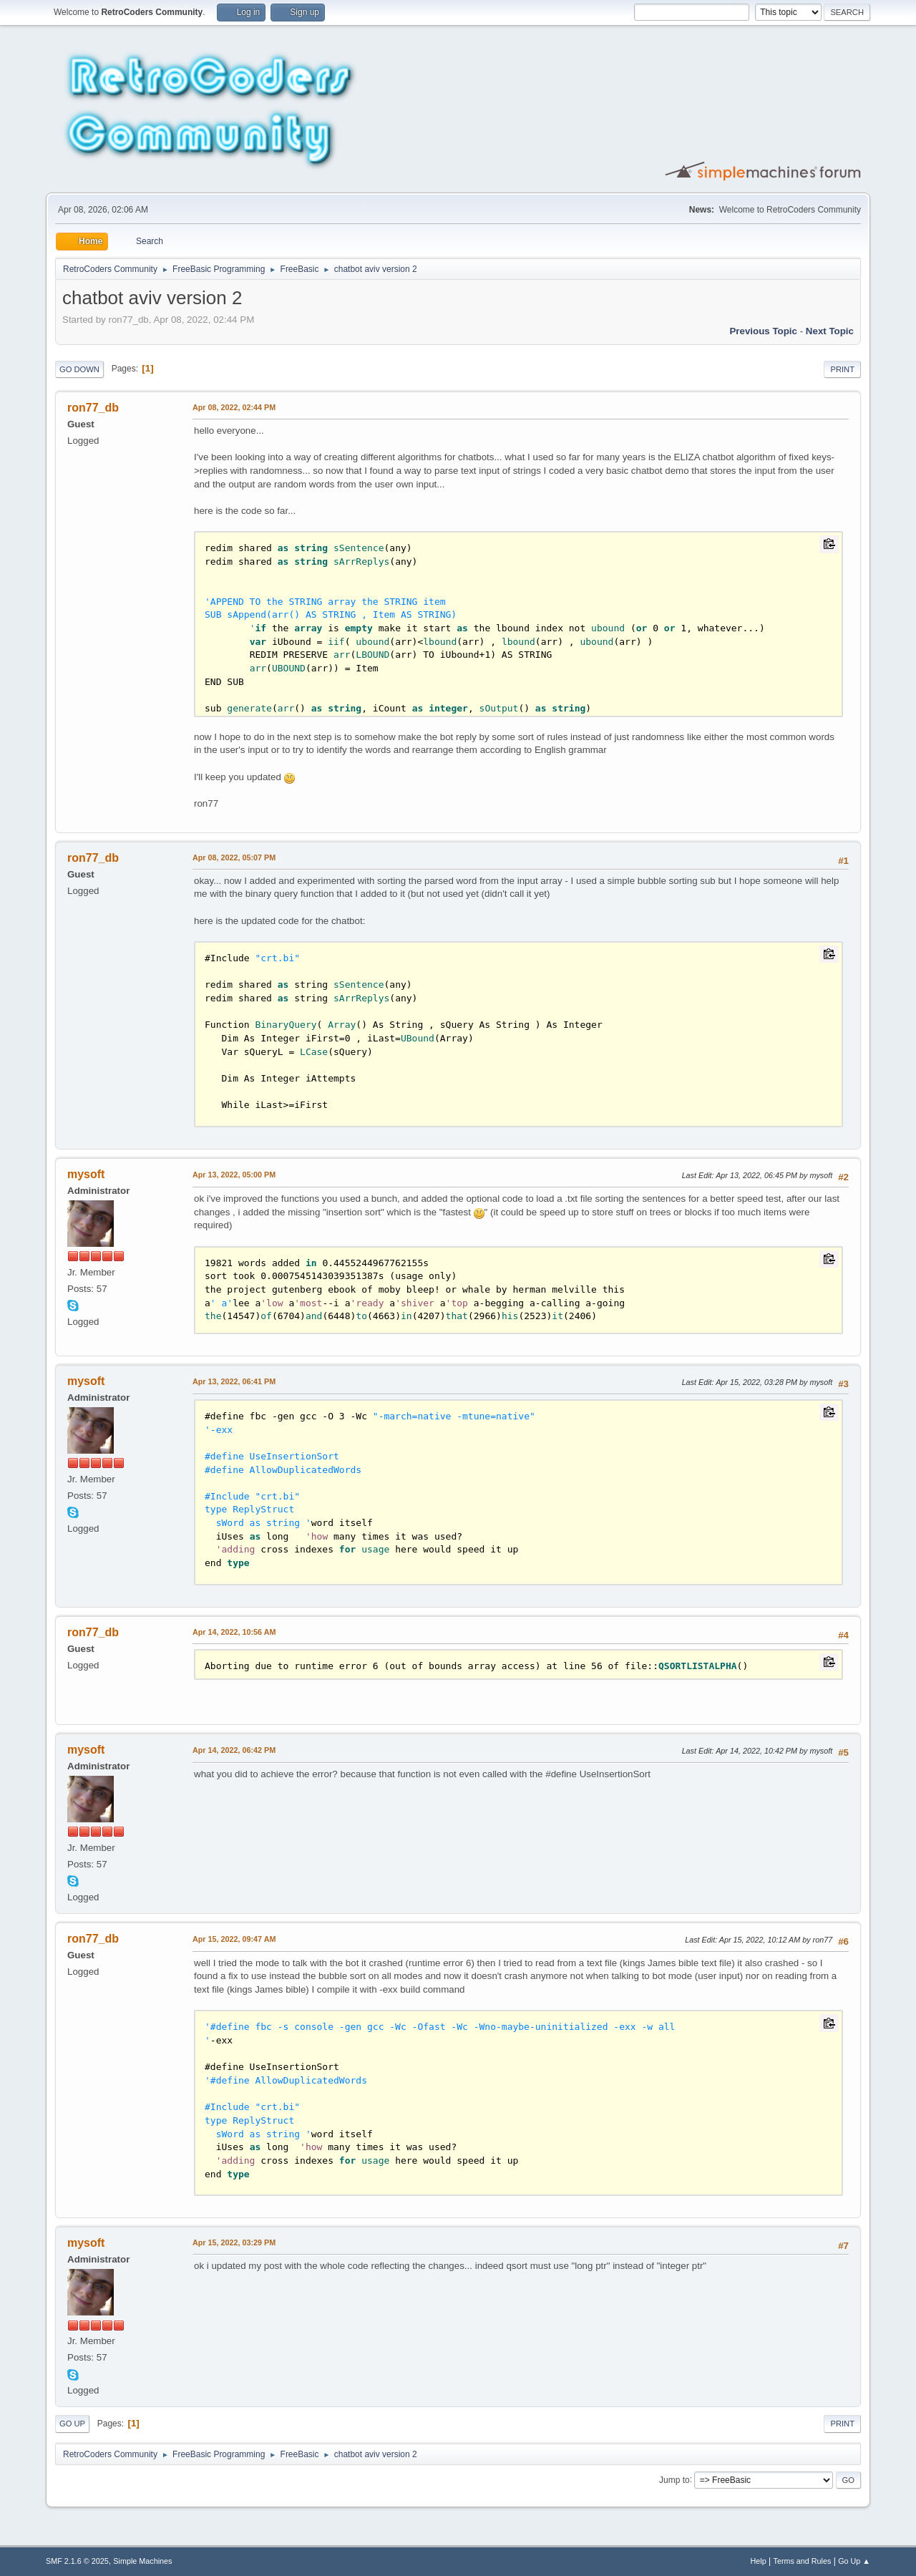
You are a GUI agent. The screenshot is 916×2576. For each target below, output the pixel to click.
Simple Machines (142, 2561)
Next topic (830, 331)
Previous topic (763, 331)
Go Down (79, 369)
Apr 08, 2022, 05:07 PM (234, 857)
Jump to (674, 2479)
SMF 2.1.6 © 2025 (77, 2561)
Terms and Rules (803, 2561)
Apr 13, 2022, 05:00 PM (234, 1174)
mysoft (85, 1174)
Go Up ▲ (854, 2561)
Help (758, 2561)
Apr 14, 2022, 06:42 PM (234, 1750)
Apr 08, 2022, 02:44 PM (234, 407)
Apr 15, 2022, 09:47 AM (234, 1939)
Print (842, 369)
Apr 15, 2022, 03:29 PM (234, 2242)
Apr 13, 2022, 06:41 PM (234, 1381)
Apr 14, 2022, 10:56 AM (234, 1632)
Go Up (72, 2423)
